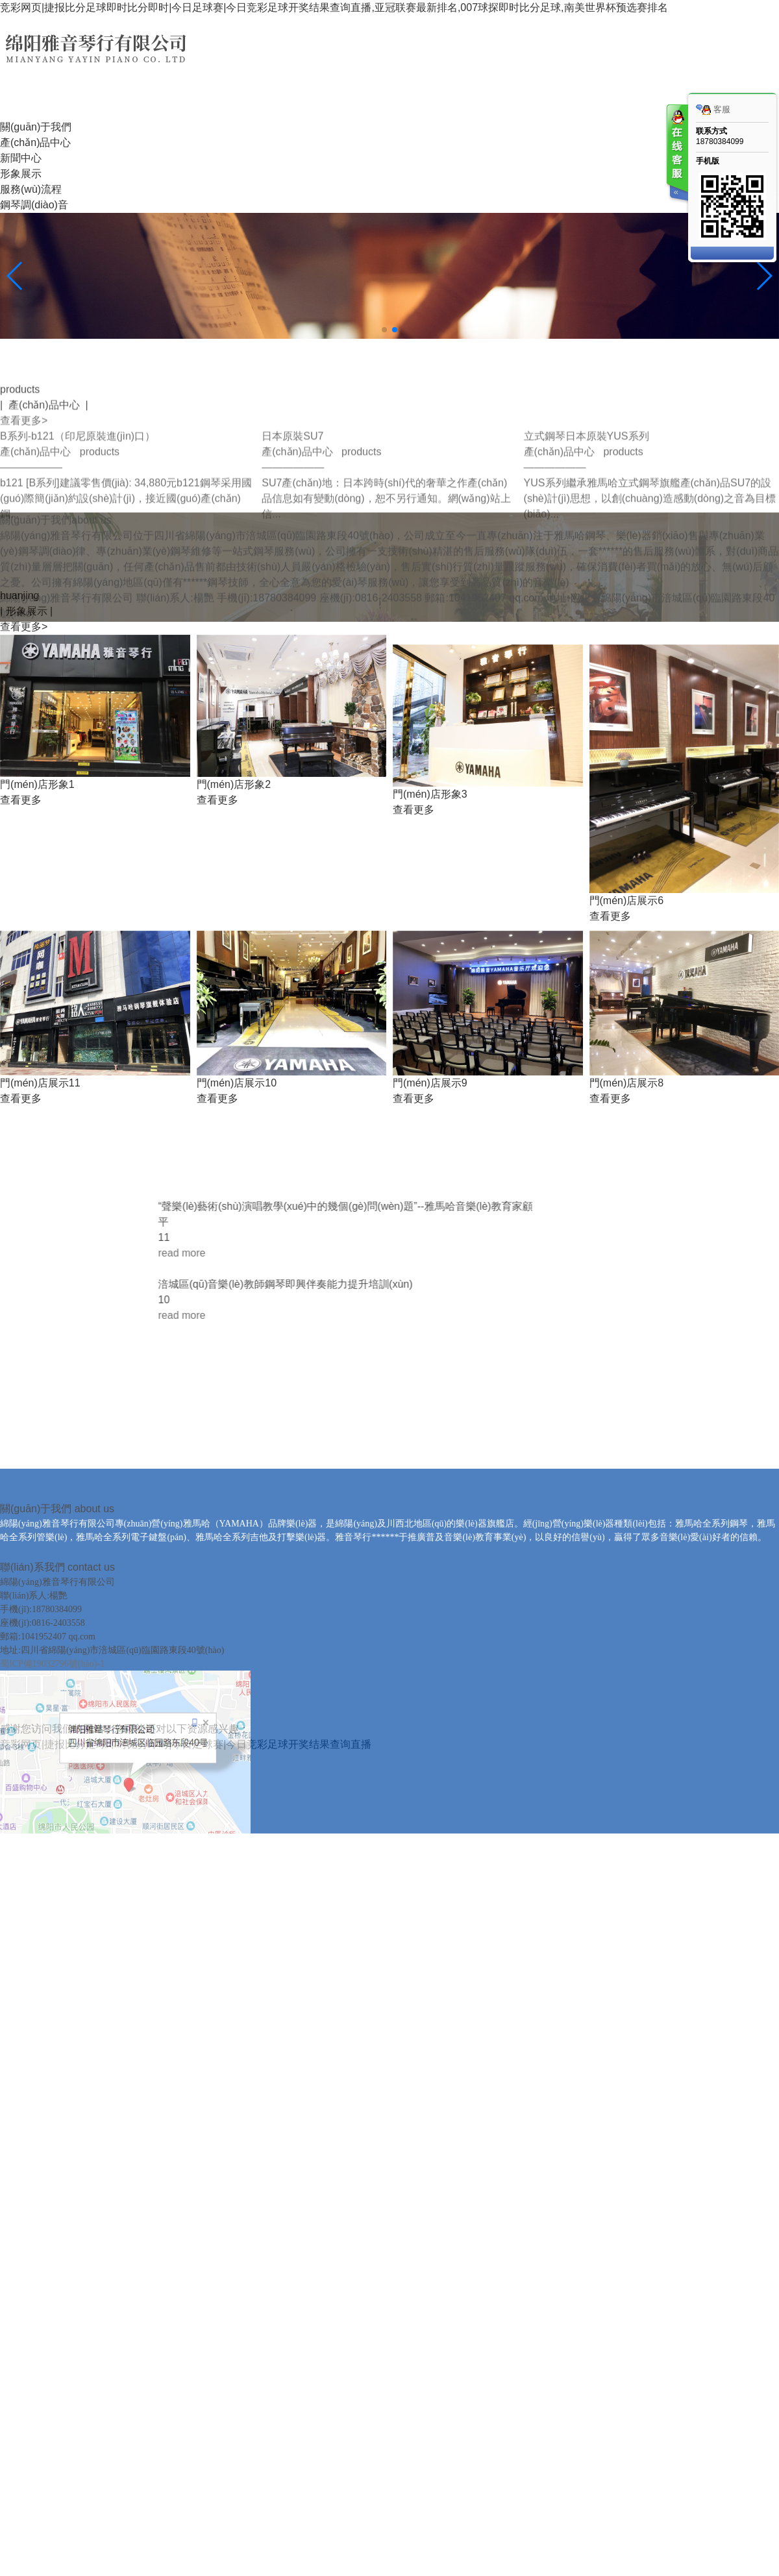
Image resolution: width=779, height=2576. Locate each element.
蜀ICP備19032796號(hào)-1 (52, 1895)
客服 (713, 109)
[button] (384, 329)
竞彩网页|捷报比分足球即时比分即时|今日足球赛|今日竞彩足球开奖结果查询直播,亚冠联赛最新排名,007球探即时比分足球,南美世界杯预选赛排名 (334, 7)
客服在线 (676, 154)
